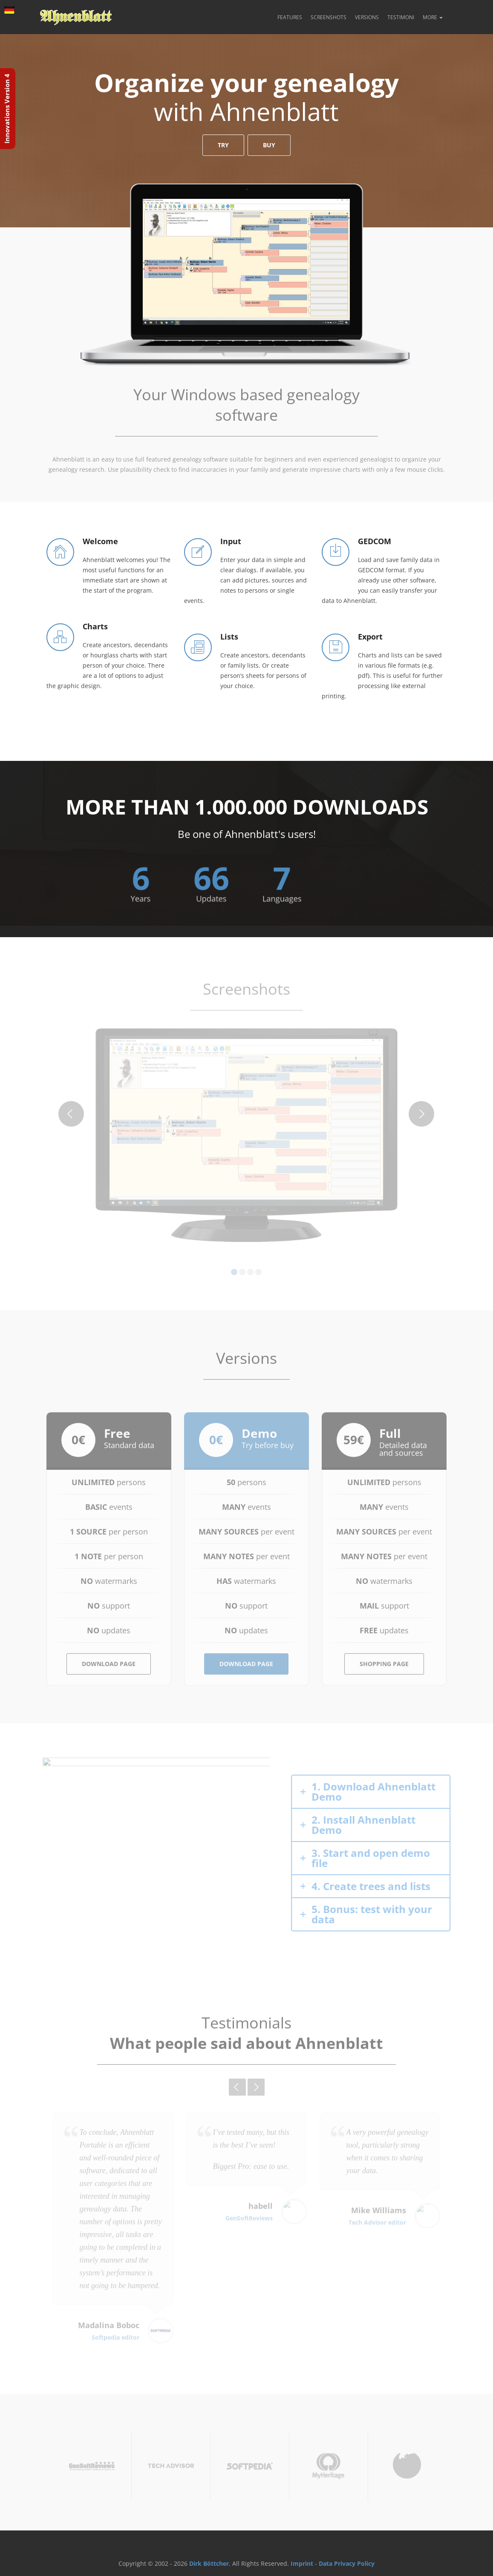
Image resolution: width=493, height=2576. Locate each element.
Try (223, 146)
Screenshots (328, 17)
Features (289, 17)
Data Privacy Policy (347, 2563)
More (433, 17)
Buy (269, 146)
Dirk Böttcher (209, 2563)
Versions (367, 17)
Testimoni (400, 17)
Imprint (302, 2563)
